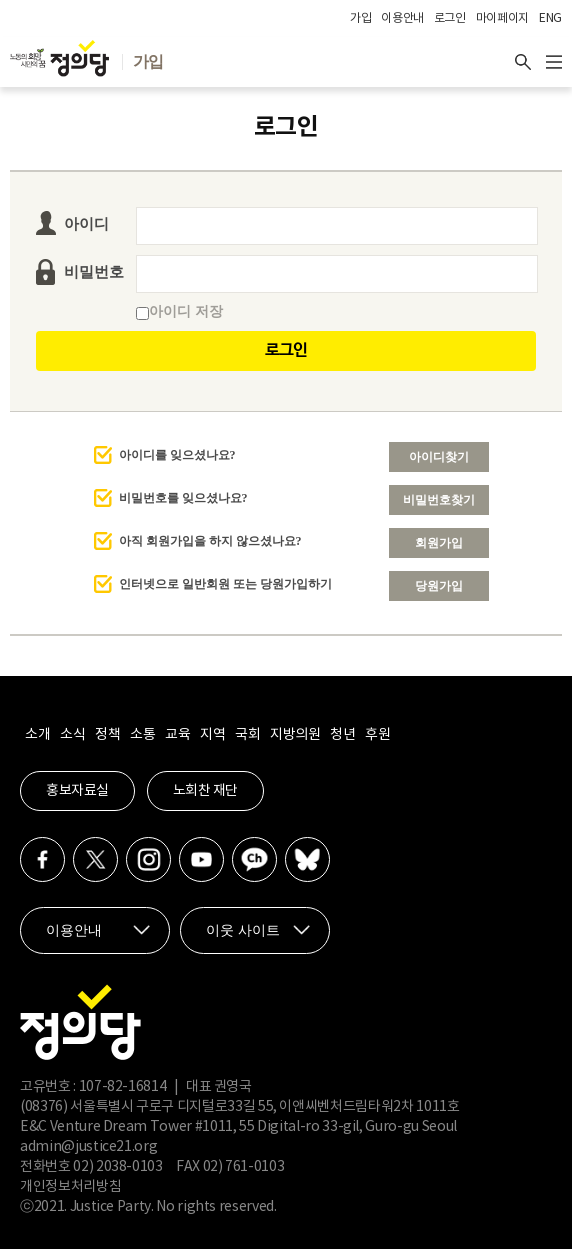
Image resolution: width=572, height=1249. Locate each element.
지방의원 (295, 735)
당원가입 (439, 586)
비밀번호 (94, 272)
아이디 (86, 224)
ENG (550, 18)
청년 (342, 735)
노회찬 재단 (205, 791)
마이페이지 (502, 18)
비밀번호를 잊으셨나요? (183, 498)
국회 (247, 735)
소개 (37, 735)
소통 (142, 735)
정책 (107, 735)
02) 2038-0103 (117, 1167)
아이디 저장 (179, 311)
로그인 (450, 18)
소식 (72, 735)
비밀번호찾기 (439, 500)
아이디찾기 (439, 457)
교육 (177, 735)
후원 (377, 735)
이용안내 (402, 18)
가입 (360, 18)
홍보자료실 (77, 791)
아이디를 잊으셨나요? (177, 455)
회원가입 (439, 543)
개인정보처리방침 (70, 1187)
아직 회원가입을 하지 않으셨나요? (210, 541)
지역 (212, 735)
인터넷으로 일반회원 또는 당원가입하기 (225, 584)
